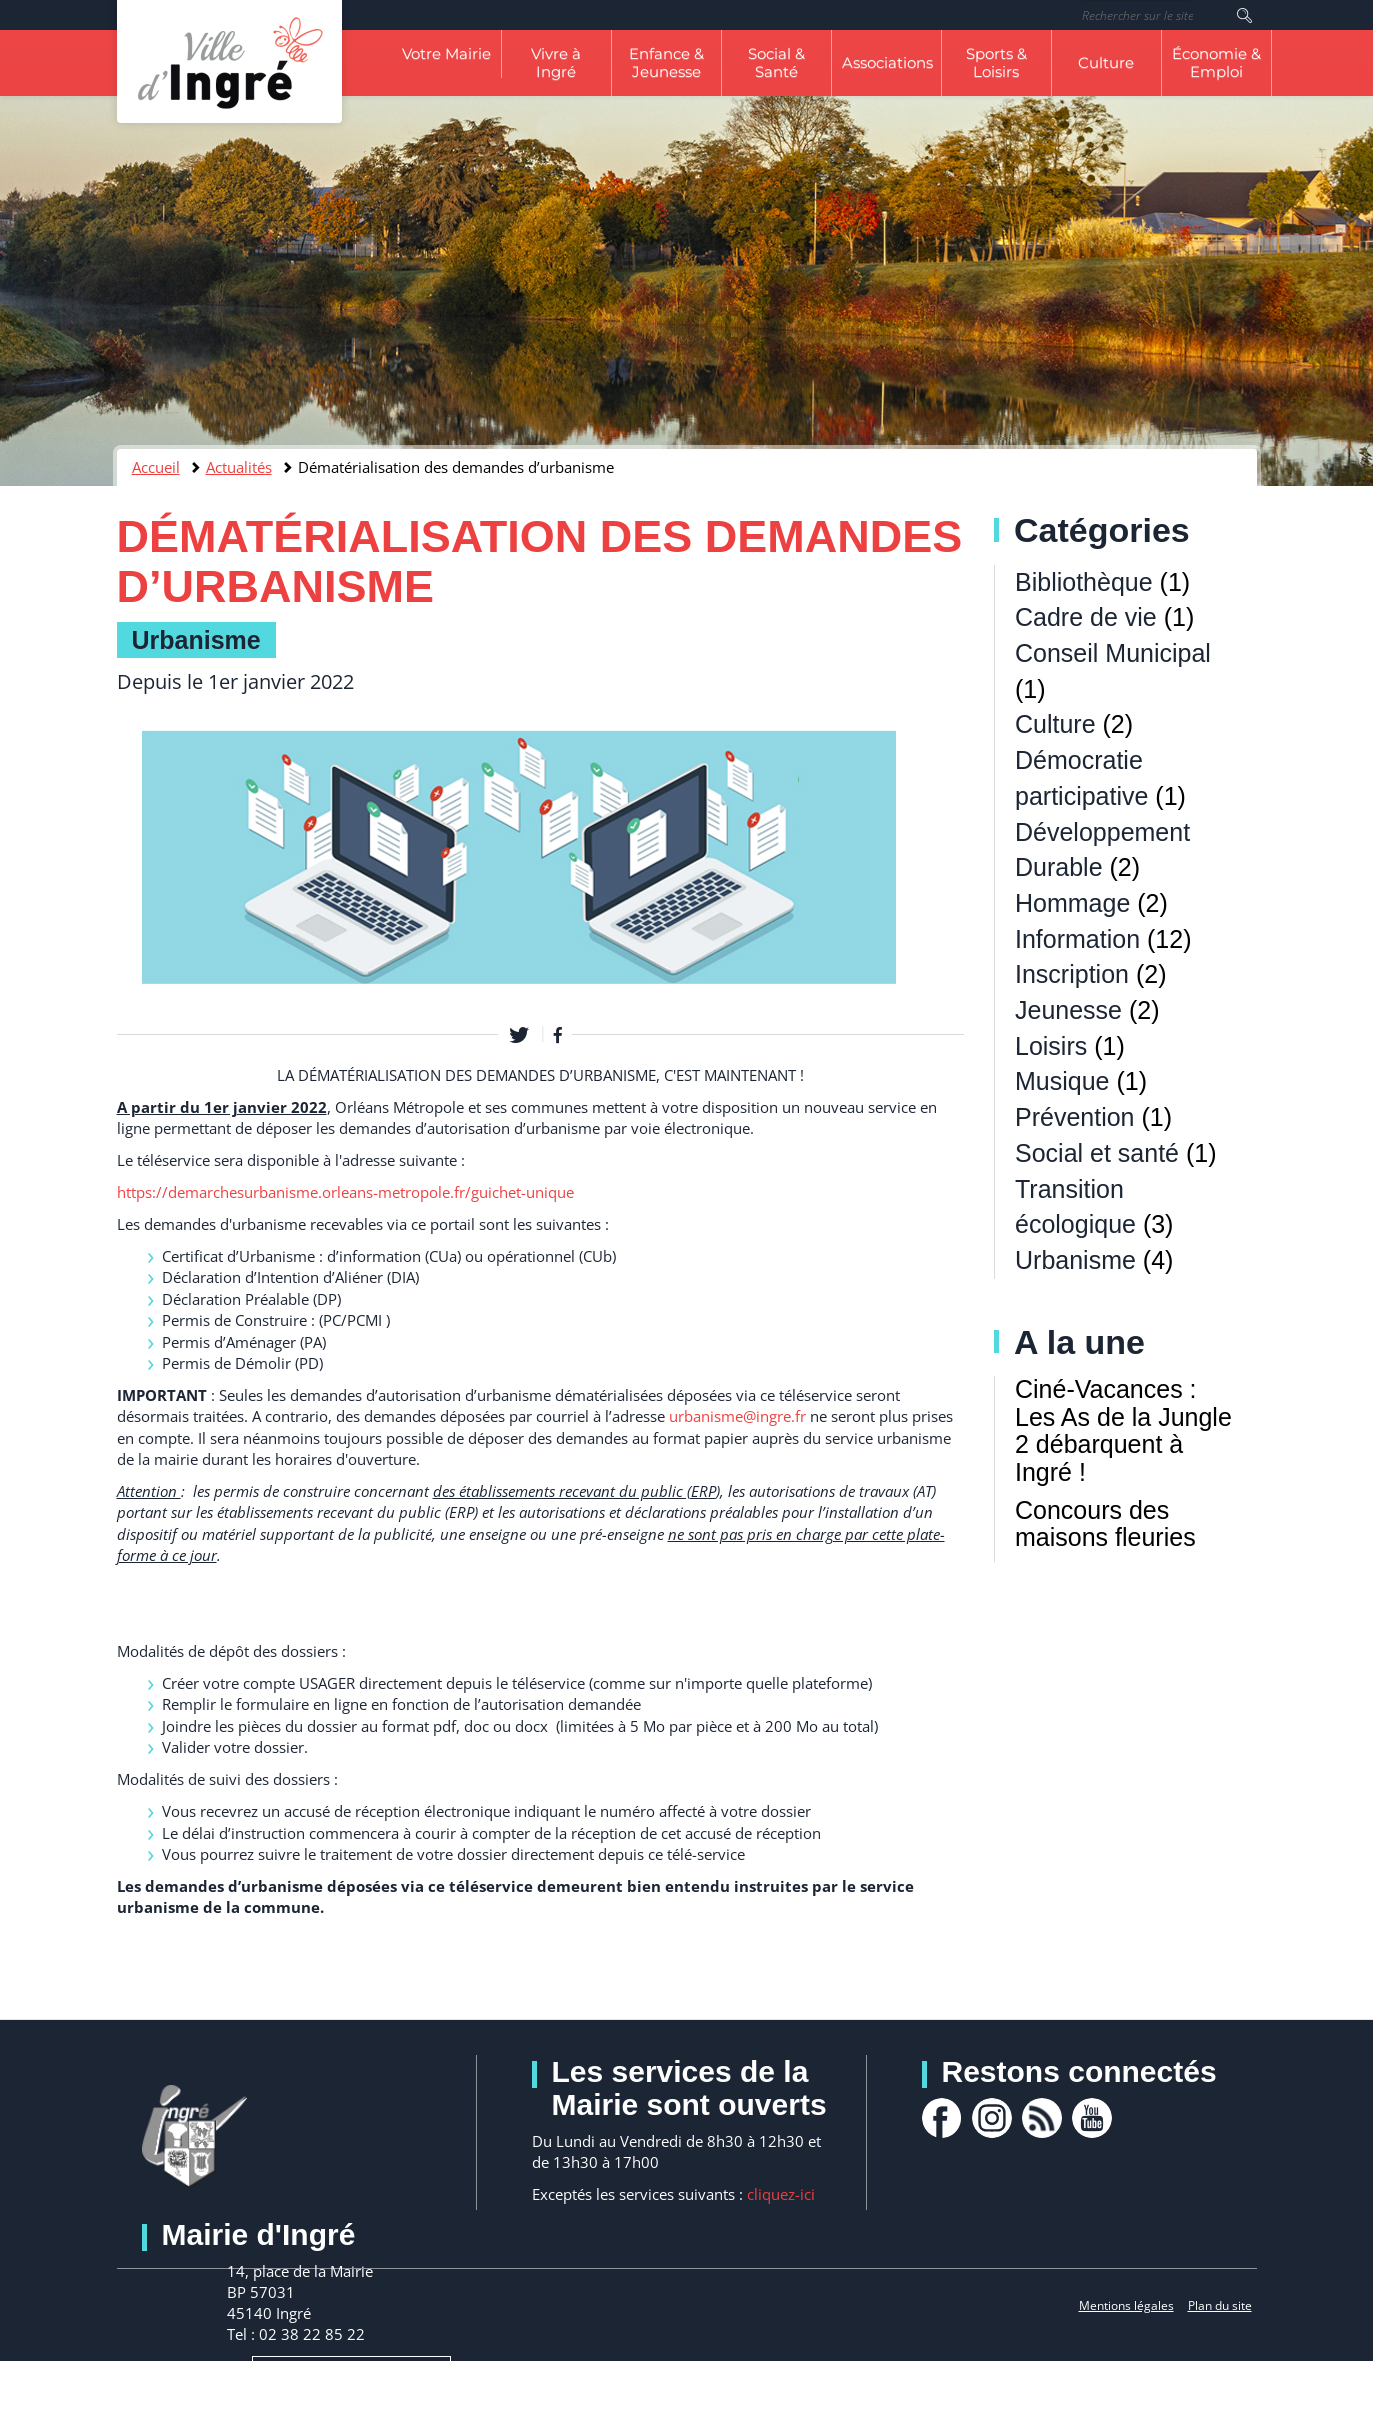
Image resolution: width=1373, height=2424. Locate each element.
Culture (1106, 62)
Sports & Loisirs (996, 62)
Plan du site (1220, 2305)
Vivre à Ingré (556, 62)
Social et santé (1097, 1153)
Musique (1062, 1081)
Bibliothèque (1084, 582)
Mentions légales (1126, 2305)
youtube (1092, 2118)
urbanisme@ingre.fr (737, 1416)
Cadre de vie (1086, 617)
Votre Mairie (446, 53)
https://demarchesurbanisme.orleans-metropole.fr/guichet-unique (345, 1192)
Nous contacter (351, 2390)
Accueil (156, 467)
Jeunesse (1068, 1010)
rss (1042, 2118)
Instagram (992, 2118)
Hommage (1072, 903)
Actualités (239, 467)
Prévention (1075, 1117)
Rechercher (1244, 15)
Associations (887, 62)
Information (1077, 939)
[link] (345, 1192)
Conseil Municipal (1113, 653)
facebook (942, 2118)
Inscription (1072, 974)
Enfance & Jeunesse (666, 62)
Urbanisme (196, 640)
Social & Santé (776, 62)
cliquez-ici (781, 2194)
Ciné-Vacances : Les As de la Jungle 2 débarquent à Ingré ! (1123, 1430)
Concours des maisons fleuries (1105, 1524)
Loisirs (1051, 1046)
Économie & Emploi (1216, 62)
